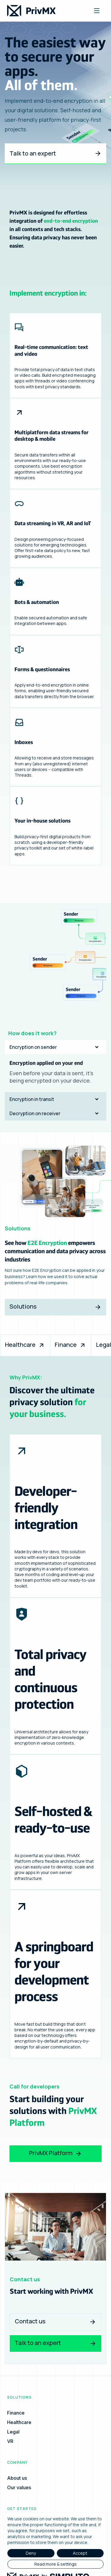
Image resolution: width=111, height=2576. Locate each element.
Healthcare (25, 1345)
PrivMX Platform (55, 2153)
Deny (31, 2553)
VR (10, 2441)
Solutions (55, 1308)
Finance (70, 1345)
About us (17, 2478)
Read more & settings (55, 2564)
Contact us (55, 2321)
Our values (19, 2487)
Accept (80, 2553)
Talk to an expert (55, 153)
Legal (13, 2432)
